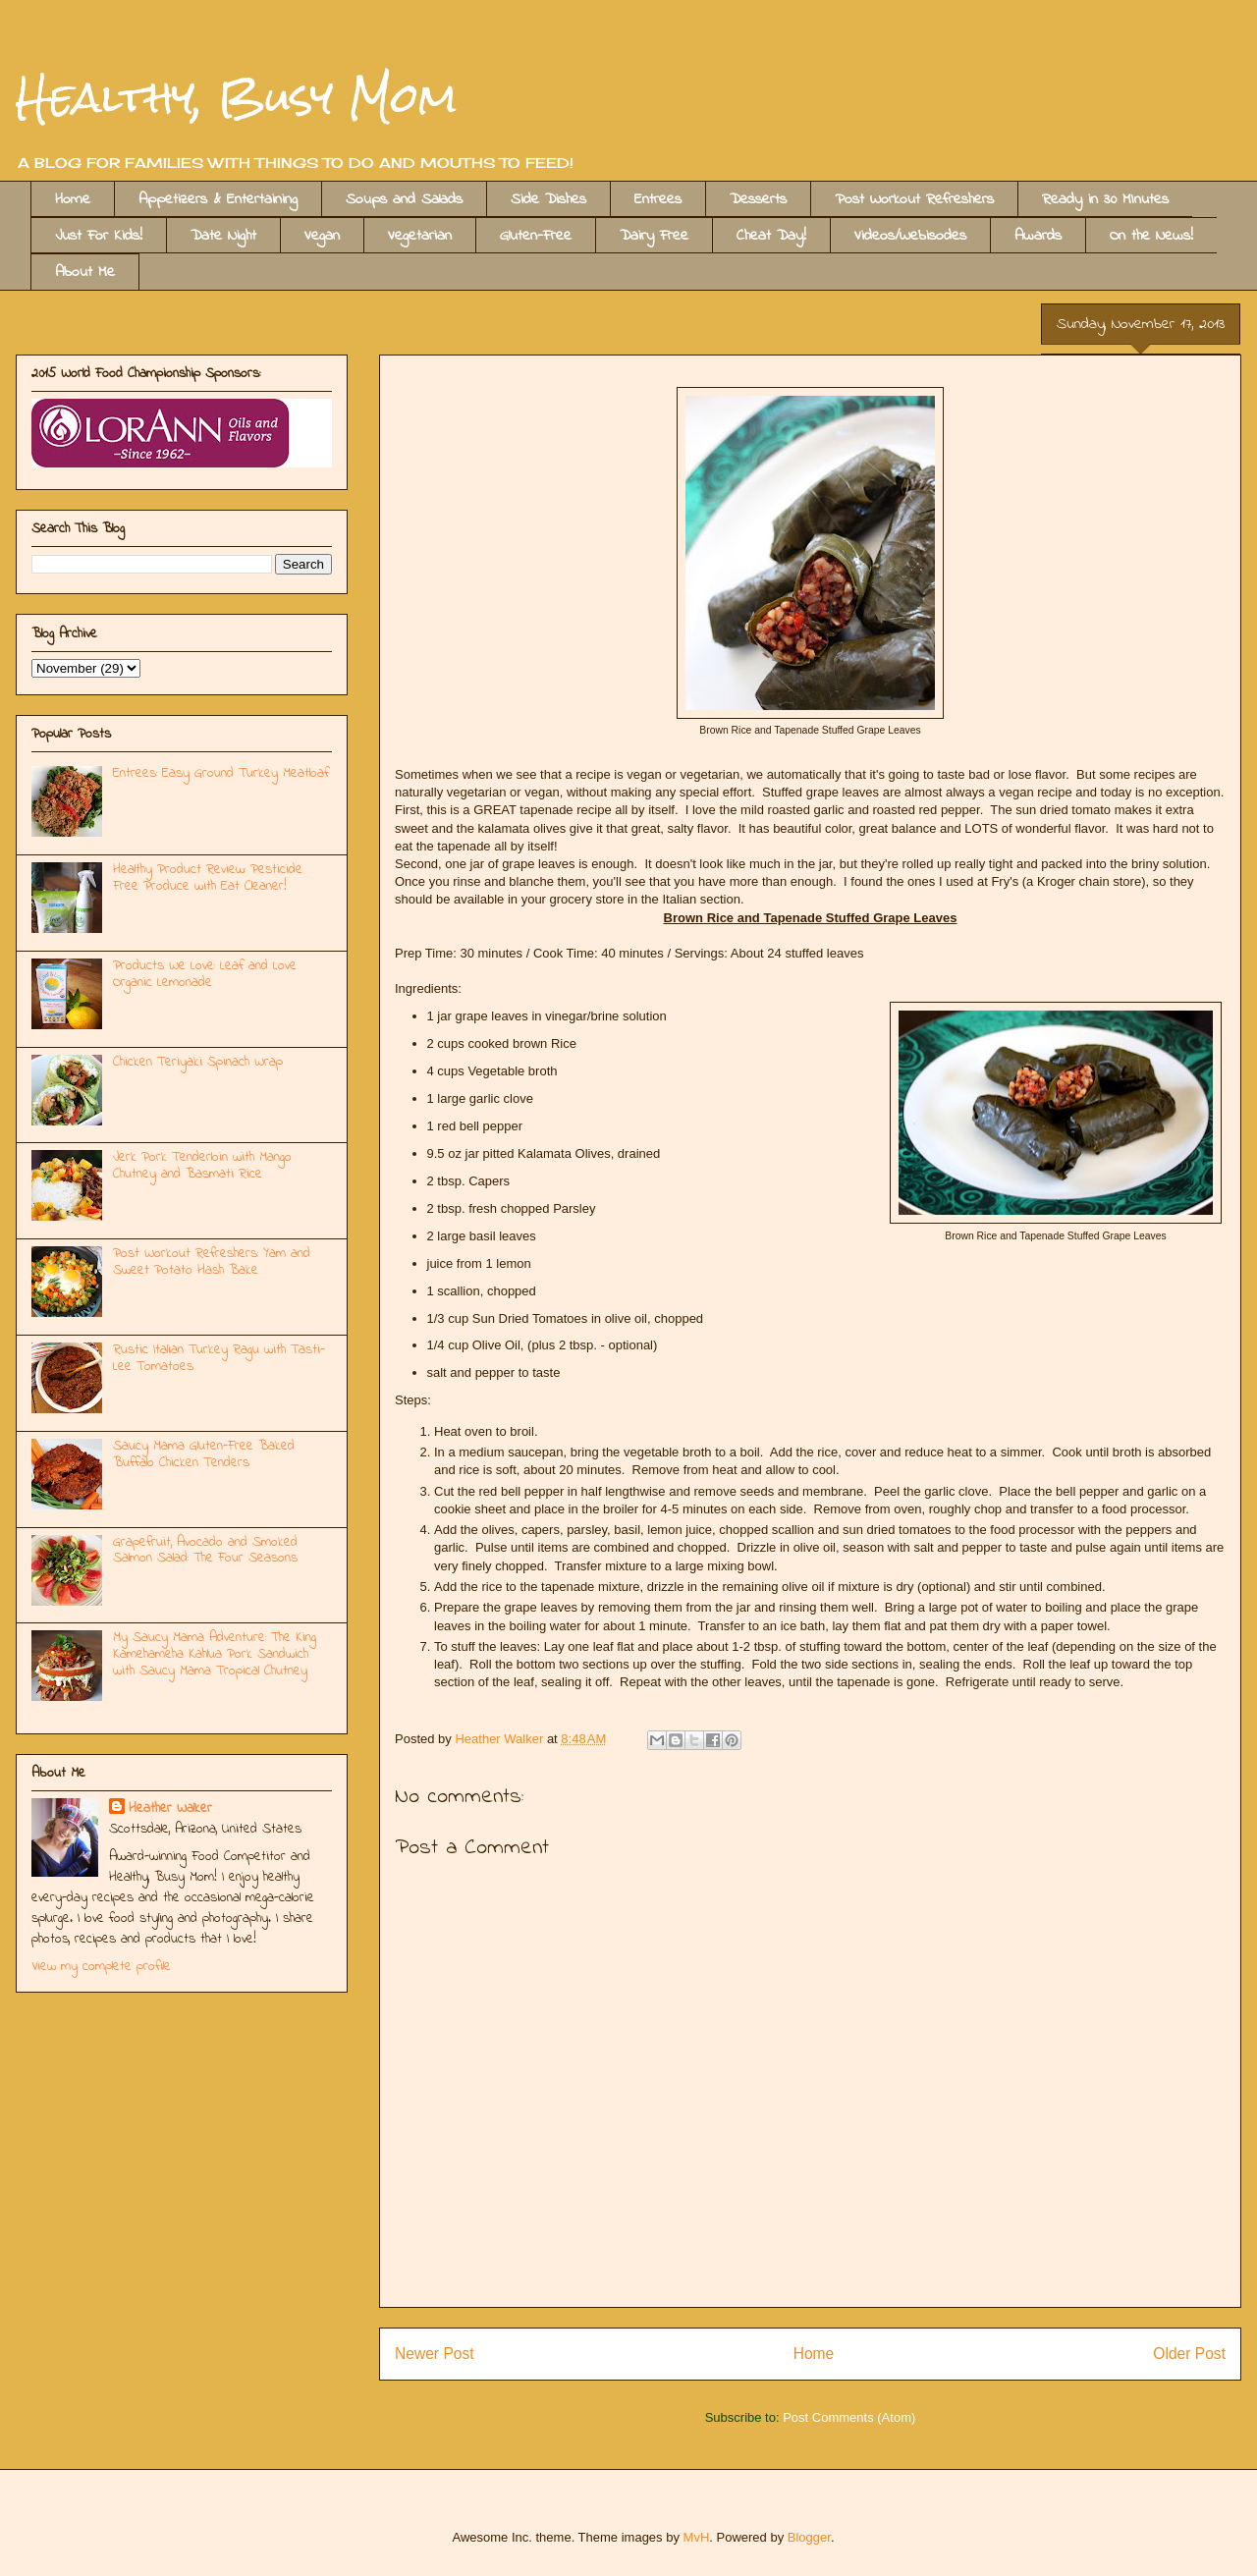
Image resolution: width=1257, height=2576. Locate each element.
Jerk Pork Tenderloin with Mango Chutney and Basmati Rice (202, 1165)
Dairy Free (654, 235)
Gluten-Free (536, 235)
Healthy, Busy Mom (236, 97)
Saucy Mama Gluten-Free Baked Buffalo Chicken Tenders (204, 1454)
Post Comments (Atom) (849, 2417)
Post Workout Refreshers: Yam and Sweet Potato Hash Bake (211, 1262)
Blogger (809, 2537)
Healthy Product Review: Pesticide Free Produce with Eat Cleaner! (207, 878)
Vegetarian (420, 235)
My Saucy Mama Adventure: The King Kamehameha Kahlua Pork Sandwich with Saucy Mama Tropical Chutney (214, 1654)
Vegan (322, 235)
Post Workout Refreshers (914, 199)
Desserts (758, 199)
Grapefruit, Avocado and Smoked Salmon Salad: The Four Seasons (205, 1550)
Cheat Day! (771, 235)
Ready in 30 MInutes (1105, 199)
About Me (85, 272)
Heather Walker (170, 1808)
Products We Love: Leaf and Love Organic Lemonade (205, 974)
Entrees (658, 199)
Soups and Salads (404, 199)
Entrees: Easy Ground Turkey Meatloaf (221, 773)
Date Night (223, 235)
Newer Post (434, 2353)
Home (72, 199)
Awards (1038, 235)
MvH (696, 2537)
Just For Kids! (98, 235)
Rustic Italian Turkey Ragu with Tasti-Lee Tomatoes (219, 1358)
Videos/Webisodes (910, 235)
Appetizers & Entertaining (218, 199)
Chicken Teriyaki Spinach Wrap (198, 1062)
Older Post (1189, 2353)
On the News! (1151, 235)
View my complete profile (101, 1966)
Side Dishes (548, 199)
